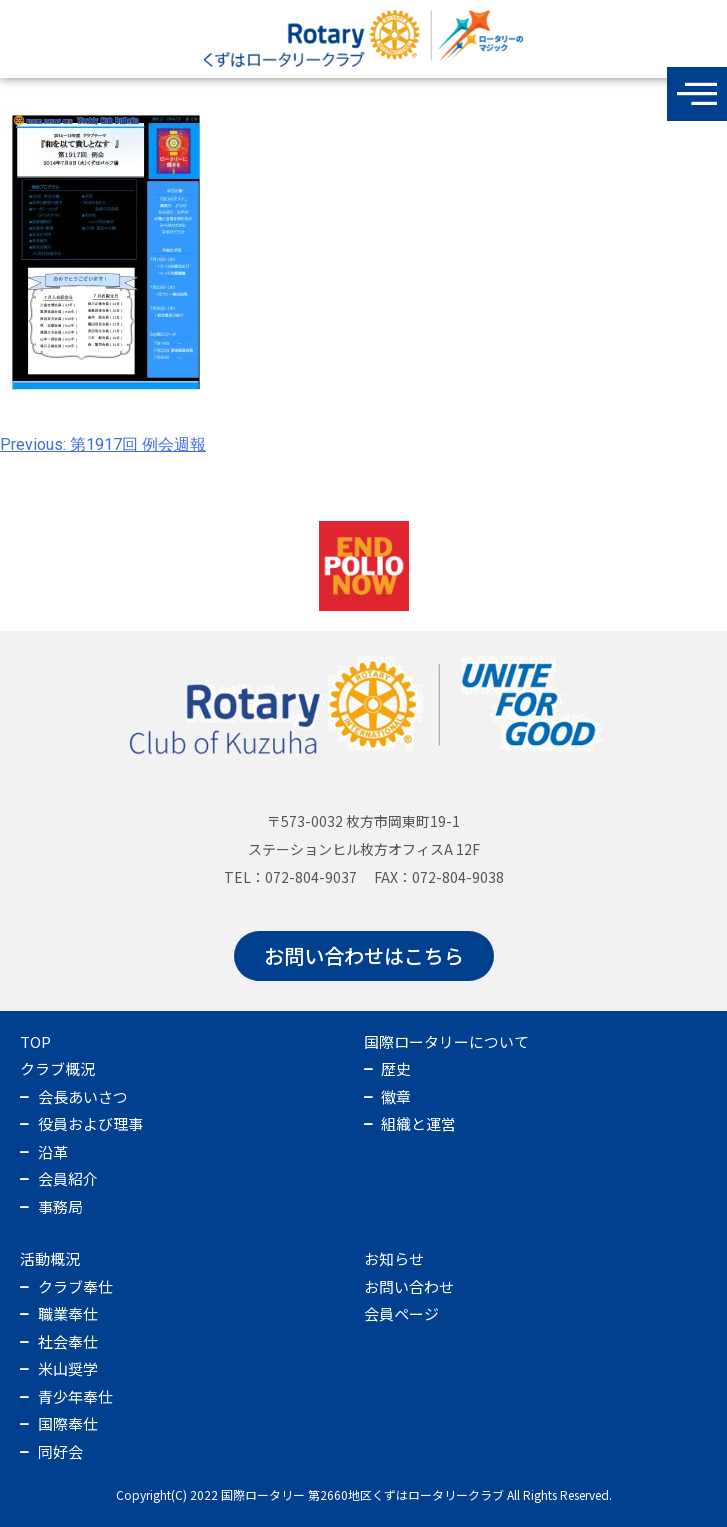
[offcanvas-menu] (697, 94)
